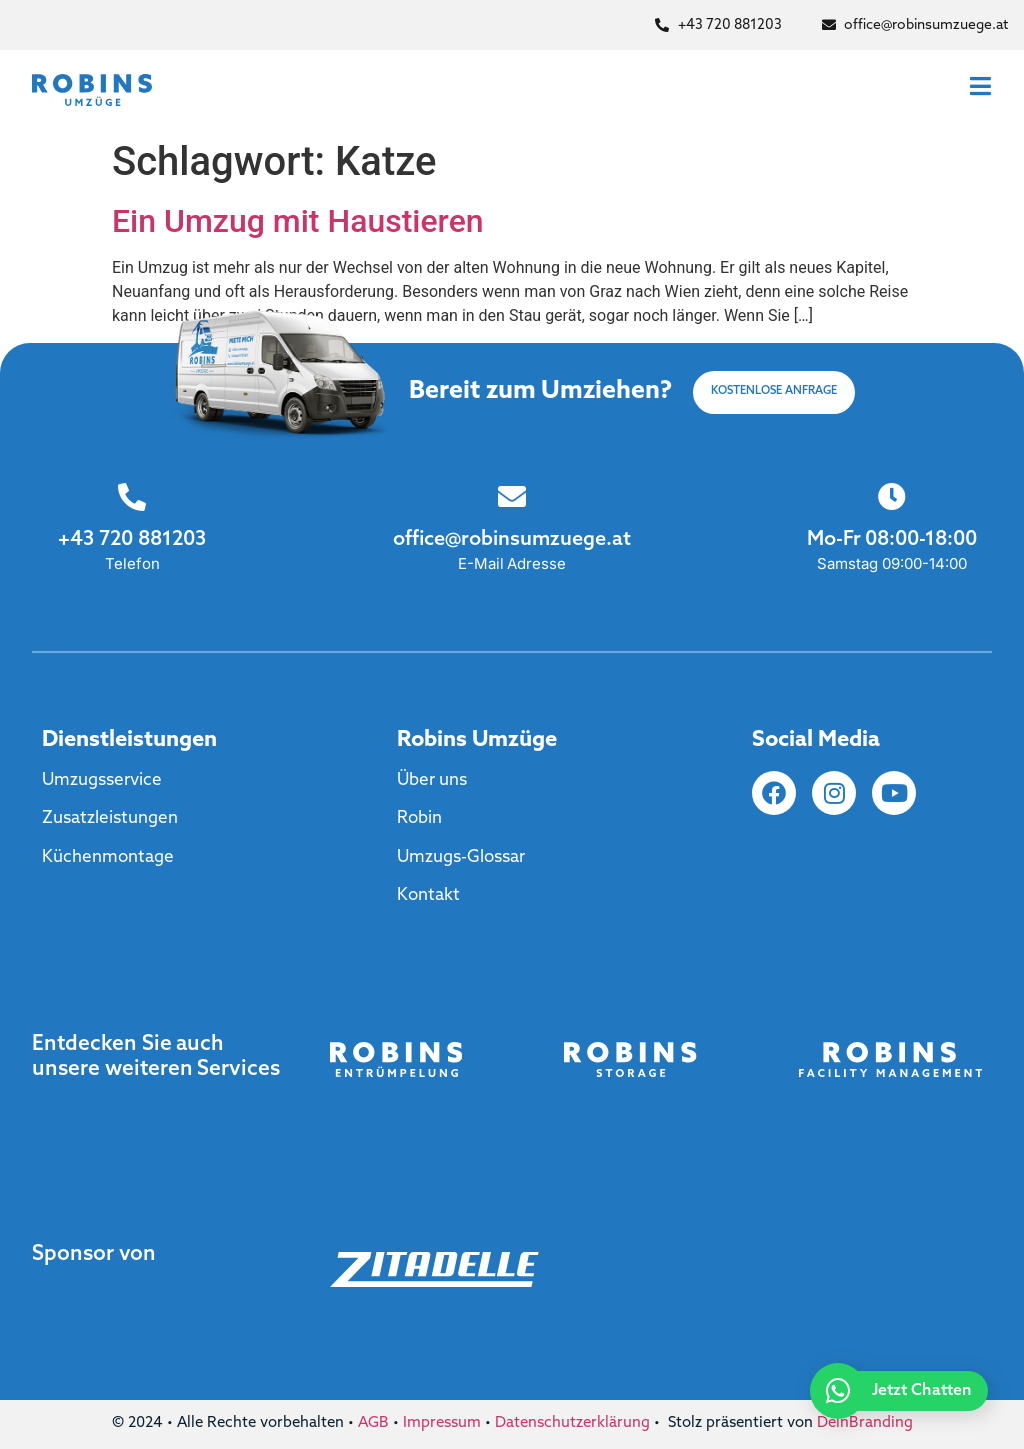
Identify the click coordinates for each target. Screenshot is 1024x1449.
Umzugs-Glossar (461, 857)
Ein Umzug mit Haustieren (298, 221)
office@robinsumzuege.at (512, 540)
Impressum (442, 1423)
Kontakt (428, 895)
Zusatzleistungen (110, 818)
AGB (373, 1423)
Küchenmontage (108, 857)
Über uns (432, 780)
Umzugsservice (102, 780)
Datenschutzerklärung (572, 1423)
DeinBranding (865, 1423)
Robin (419, 818)
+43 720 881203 (131, 540)
